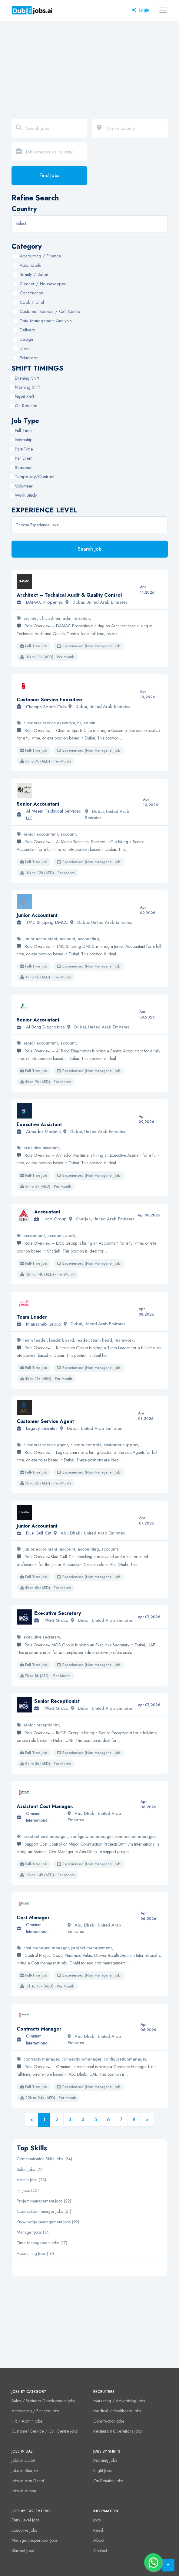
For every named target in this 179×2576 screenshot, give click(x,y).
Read (98, 2530)
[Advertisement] (89, 66)
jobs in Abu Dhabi (28, 2481)
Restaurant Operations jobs (117, 2431)
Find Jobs (49, 175)
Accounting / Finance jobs (35, 2411)
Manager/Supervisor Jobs (35, 2540)
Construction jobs (108, 2421)
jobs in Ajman (24, 2491)
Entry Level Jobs (26, 2520)
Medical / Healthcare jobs (117, 2411)
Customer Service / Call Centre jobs (45, 2431)
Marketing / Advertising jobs (119, 2401)
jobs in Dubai (23, 2460)
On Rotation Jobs (108, 2481)
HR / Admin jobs (27, 2421)
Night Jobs (102, 2470)
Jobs (97, 2520)
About (98, 2540)
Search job (89, 548)
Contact (100, 2550)
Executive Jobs (24, 2530)
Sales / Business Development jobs (43, 2401)
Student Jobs (23, 2550)
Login (140, 10)
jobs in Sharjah (25, 2470)
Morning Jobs (105, 2460)
